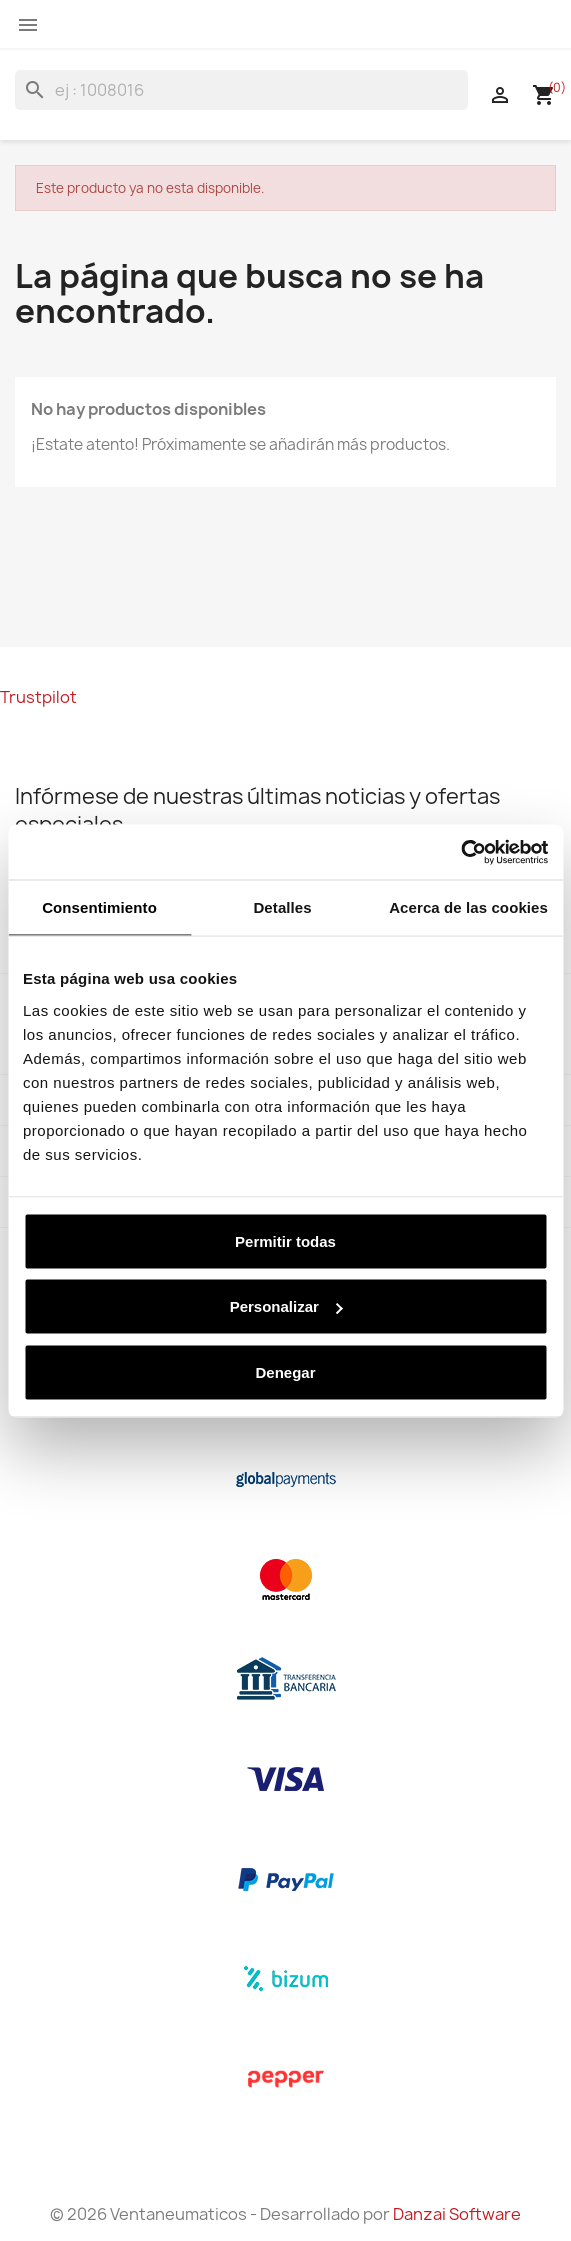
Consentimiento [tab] (99, 907)
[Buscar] (241, 90)
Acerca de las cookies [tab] (468, 907)
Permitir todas (285, 1240)
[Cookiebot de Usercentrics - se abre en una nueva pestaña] (460, 852)
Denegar (285, 1371)
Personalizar (286, 1306)
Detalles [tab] (282, 907)
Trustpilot (38, 697)
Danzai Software (457, 2214)
